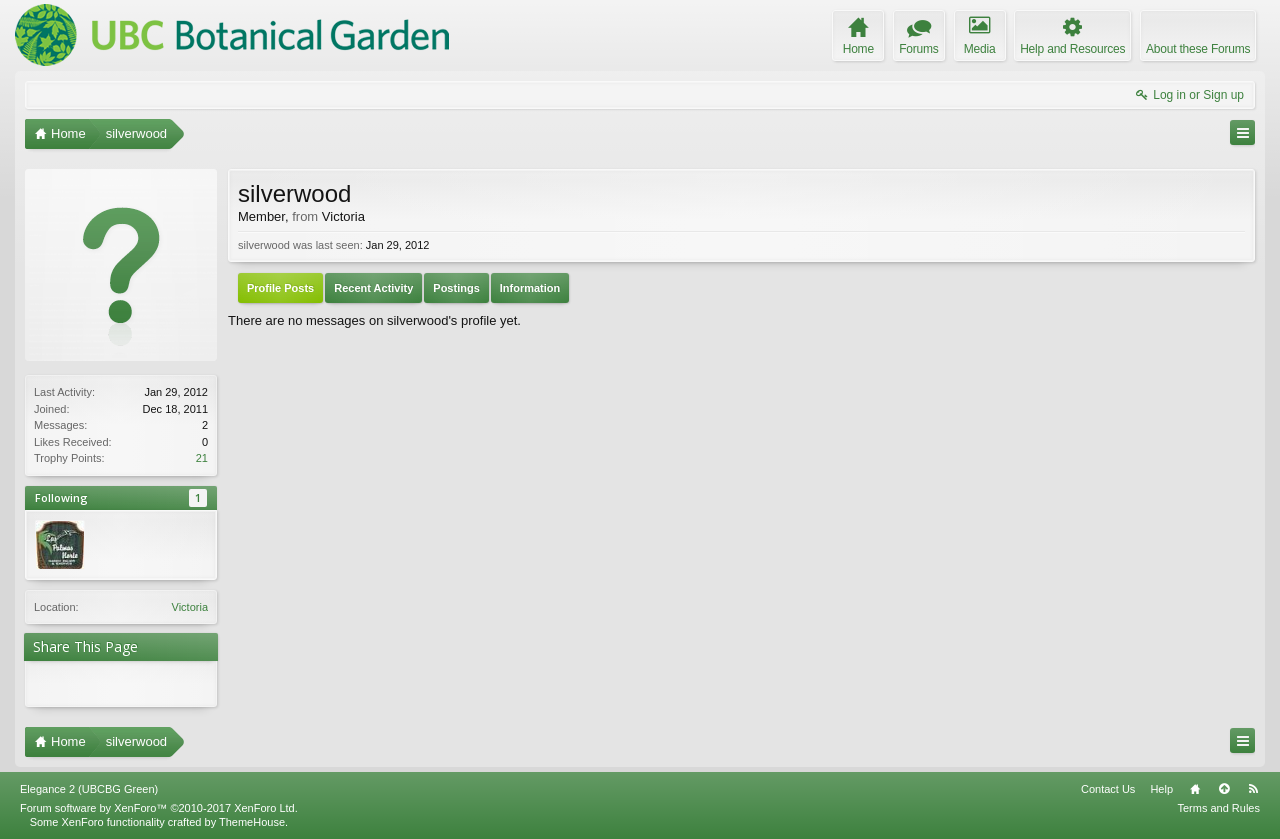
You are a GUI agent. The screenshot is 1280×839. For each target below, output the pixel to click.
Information (530, 288)
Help (1161, 789)
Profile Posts (280, 288)
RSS (1253, 789)
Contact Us (1108, 789)
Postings (456, 288)
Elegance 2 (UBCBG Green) (89, 789)
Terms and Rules (1218, 808)
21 (202, 458)
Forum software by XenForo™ (159, 808)
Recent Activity (373, 288)
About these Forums (1198, 49)
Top (1224, 789)
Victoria (190, 607)
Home (1195, 789)
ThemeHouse (252, 822)
